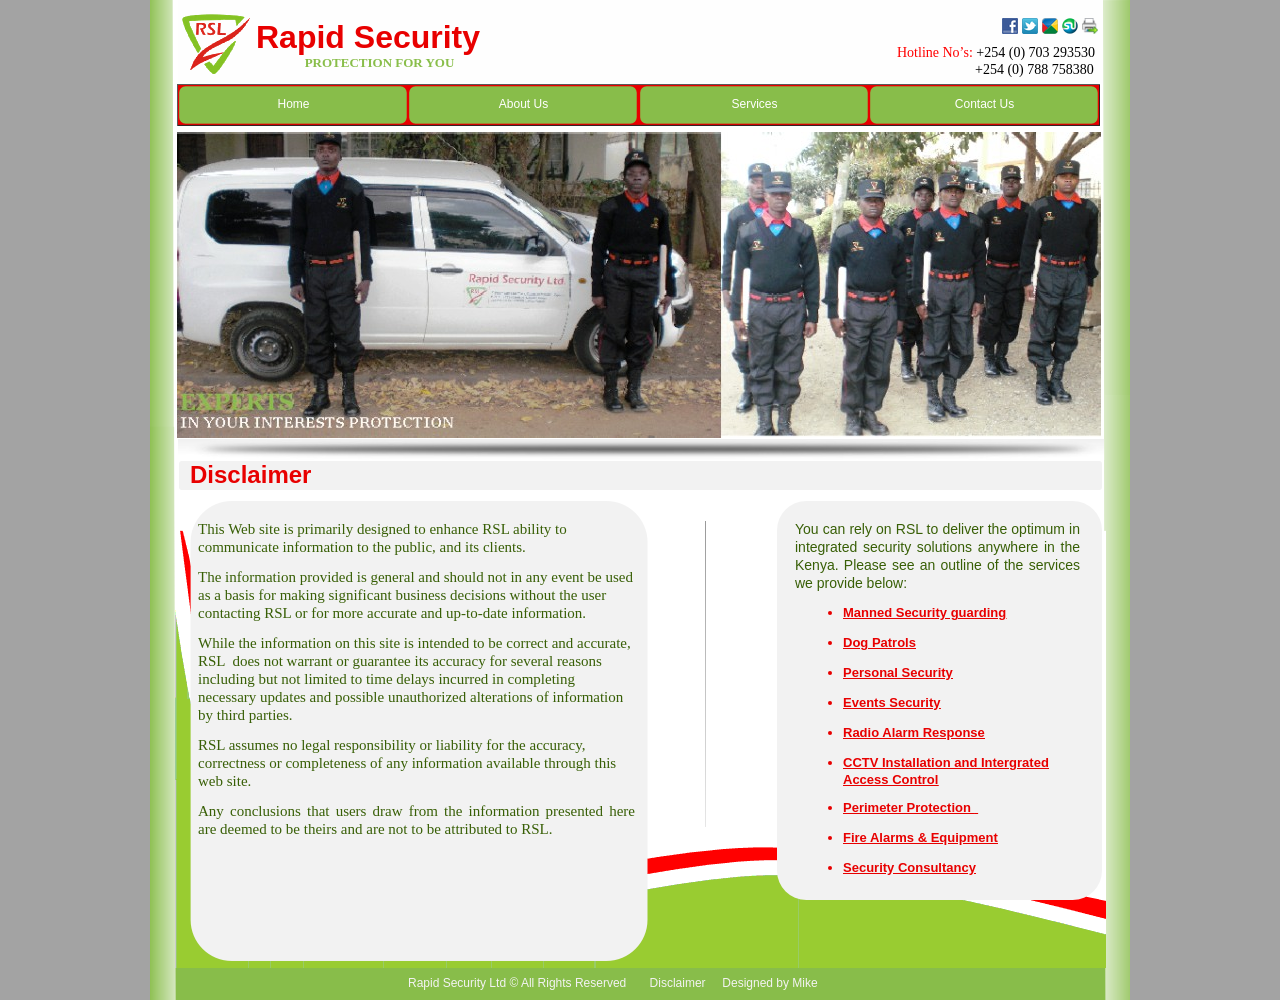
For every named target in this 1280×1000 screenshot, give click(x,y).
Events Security (892, 702)
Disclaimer (675, 983)
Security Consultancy (909, 867)
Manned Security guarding (924, 612)
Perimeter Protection (909, 807)
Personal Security (898, 672)
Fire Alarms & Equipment (920, 837)
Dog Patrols (879, 642)
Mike (804, 983)
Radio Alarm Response (914, 732)
